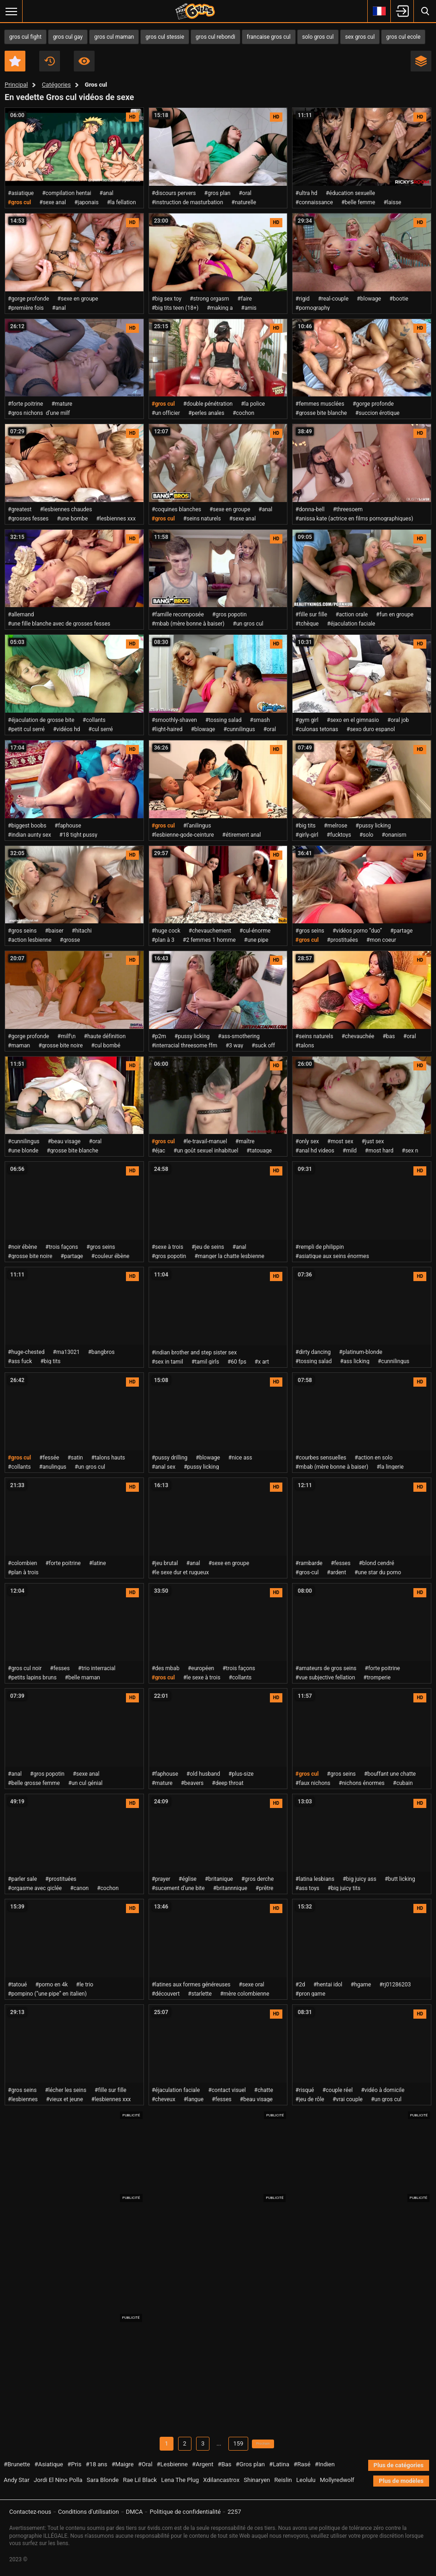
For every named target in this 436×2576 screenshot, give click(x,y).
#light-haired (167, 729)
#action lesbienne (30, 940)
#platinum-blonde (360, 1352)
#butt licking (400, 1879)
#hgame (361, 1984)
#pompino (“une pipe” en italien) (47, 1994)
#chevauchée (357, 1036)
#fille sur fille (311, 614)
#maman (19, 1045)
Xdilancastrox (221, 2481)
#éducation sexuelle (350, 193)
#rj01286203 (395, 1984)
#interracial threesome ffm (184, 1045)
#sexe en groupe (77, 298)
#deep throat (227, 1783)
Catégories (56, 84)
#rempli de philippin (319, 1247)
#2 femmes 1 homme (209, 940)
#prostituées (342, 940)
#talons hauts (108, 1457)
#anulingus (52, 1467)
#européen (201, 1668)
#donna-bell (309, 509)
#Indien (324, 2465)
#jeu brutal (165, 1563)
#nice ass (240, 1457)
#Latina (279, 2465)
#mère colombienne (244, 1994)
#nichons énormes (361, 1783)
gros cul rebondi (215, 37)
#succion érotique (377, 413)
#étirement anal (241, 835)
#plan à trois (23, 1572)
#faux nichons (312, 1783)
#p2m (159, 1036)
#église (188, 1879)
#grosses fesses (28, 518)
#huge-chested (26, 1352)
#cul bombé (105, 1045)
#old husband (203, 1774)
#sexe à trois (167, 1247)
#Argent (202, 2465)
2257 (234, 2511)
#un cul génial (85, 1783)
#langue (193, 2099)
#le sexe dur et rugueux (180, 1572)
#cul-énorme (254, 931)
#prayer (161, 1879)
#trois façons (61, 1247)
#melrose (335, 825)
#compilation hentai (66, 193)
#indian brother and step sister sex (194, 1352)
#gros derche (257, 1879)
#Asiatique (48, 2465)
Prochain (263, 2443)
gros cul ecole (403, 37)
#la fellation (121, 202)
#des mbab (165, 1668)
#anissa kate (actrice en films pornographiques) (354, 518)
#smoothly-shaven (174, 720)
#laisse (392, 202)
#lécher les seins (65, 2090)
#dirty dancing (313, 1352)
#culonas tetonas (316, 729)
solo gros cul (318, 37)
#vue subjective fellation (325, 1677)
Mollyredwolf (337, 2481)
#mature (61, 404)
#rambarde (309, 1563)
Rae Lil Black (139, 2481)
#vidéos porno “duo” (357, 931)
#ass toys (307, 1888)
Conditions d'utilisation (88, 2511)
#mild (350, 1150)
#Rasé (302, 2465)
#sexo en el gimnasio (353, 720)
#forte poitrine (25, 404)
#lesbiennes (23, 2099)
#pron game (310, 1994)
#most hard (379, 1150)
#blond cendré (376, 1563)
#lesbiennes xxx (116, 518)
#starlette (200, 1994)
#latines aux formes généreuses (191, 1984)
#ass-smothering (238, 1036)
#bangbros (101, 1352)
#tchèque (306, 623)
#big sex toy (167, 298)
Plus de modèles (401, 2482)
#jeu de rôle (309, 2099)
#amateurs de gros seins (325, 1668)
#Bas (225, 2465)
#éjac (158, 1150)
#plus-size (241, 1774)
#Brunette (17, 2465)
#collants (94, 720)
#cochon (243, 413)
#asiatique (21, 193)
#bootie (398, 298)
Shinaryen (257, 2481)
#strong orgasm (209, 298)
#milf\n (66, 1036)
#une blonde (23, 1150)
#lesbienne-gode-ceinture (183, 835)
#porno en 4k (51, 1984)
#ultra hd (306, 193)
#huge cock (166, 931)
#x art (262, 1362)
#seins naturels (202, 518)
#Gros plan (250, 2465)
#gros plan (217, 193)
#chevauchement (210, 931)
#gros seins (22, 931)
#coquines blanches (176, 509)
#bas (388, 1036)
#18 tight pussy (78, 835)
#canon (79, 1888)
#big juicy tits (344, 1888)
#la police (253, 404)
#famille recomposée (178, 614)
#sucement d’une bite (178, 1888)
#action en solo (374, 1457)
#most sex (340, 1141)
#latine (97, 1563)
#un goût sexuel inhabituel (205, 1150)
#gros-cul (306, 1572)
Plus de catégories (399, 2466)
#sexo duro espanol (370, 729)
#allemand (21, 614)
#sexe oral (251, 1984)
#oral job (398, 720)
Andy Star (17, 2481)
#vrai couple (348, 2099)
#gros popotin (229, 614)
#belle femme (358, 202)
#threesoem (348, 509)
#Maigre (123, 2465)
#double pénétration (208, 404)
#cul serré (101, 729)
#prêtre (265, 1888)
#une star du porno (377, 1572)
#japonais (86, 202)
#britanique (219, 1879)
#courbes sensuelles (320, 1457)
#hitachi (82, 931)
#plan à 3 (163, 940)
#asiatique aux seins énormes (332, 1256)
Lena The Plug (180, 2481)
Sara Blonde (103, 2481)
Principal (16, 84)
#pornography (312, 308)
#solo (366, 835)
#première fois (26, 308)
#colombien (22, 1563)
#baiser (54, 931)
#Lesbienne (172, 2465)
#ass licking (355, 1361)
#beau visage (64, 1141)
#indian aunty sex (29, 835)
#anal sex (163, 1467)
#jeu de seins (207, 1247)
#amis (249, 308)
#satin (75, 1457)
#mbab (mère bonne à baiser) (188, 623)
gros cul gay (68, 37)
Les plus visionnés (84, 61)
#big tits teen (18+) (175, 308)
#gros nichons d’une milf (39, 413)
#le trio (84, 1984)
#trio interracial (96, 1668)
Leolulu (306, 2481)
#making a (220, 308)
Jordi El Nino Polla (58, 2481)
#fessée (49, 1457)
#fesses (341, 1563)
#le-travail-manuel (205, 1141)
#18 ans (97, 2465)
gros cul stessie (164, 37)
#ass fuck (20, 1361)
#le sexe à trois (202, 1677)
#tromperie (377, 1677)
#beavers (192, 1783)
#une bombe (72, 518)
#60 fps (236, 1362)
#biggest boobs (27, 825)
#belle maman (82, 1677)
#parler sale (22, 1879)
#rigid (302, 298)
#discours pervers (174, 193)
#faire (245, 298)
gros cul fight (25, 37)
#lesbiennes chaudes (66, 509)
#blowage (369, 298)
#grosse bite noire (60, 1045)
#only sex (307, 1141)
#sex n (410, 1150)
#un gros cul (248, 623)
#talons (304, 1045)
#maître (245, 1141)
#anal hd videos (314, 1150)
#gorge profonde (28, 298)
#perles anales (206, 413)
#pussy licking (373, 825)
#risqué (304, 2090)
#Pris (74, 2465)
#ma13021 (66, 1352)
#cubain (403, 1783)
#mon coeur (381, 940)
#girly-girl (306, 835)
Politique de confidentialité (185, 2511)
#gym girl (306, 720)
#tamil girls (205, 1362)
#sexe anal (52, 202)
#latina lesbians (314, 1879)
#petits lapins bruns (32, 1677)
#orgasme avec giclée (35, 1888)
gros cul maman (114, 37)
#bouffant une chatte (390, 1774)
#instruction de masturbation (187, 202)
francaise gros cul (269, 37)
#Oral (145, 2465)
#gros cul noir (25, 1668)
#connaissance (314, 202)
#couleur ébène (110, 1256)
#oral (245, 193)
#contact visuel (227, 2090)
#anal (106, 193)
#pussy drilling (170, 1457)
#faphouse (67, 825)
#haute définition (105, 1036)
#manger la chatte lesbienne (229, 1256)
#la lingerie (390, 1467)
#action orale (351, 614)
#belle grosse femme (34, 1783)
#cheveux (163, 2099)
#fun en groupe (394, 614)
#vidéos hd (66, 729)
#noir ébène (22, 1247)
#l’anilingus (197, 825)
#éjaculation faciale (351, 623)
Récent (49, 61)
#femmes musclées (319, 404)
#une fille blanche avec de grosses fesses (59, 623)
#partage (401, 931)
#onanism (394, 835)
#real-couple (333, 298)
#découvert (166, 1994)
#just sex (373, 1141)
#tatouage (259, 1150)
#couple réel (338, 2090)
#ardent (336, 1572)
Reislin (283, 2481)
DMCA (134, 2511)
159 (230, 2443)
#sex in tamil (167, 1362)
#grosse (70, 940)
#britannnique (230, 1888)
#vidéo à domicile (382, 2090)
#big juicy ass (359, 1879)
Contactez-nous (30, 2511)
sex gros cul (360, 37)
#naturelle (244, 202)
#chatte (263, 2090)
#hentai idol (327, 1984)
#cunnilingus (239, 729)
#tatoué (17, 1984)
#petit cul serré (26, 729)
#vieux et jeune (64, 2099)
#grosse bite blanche (321, 413)
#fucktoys (339, 835)
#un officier (166, 413)
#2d (300, 1984)
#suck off (263, 1045)
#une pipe (256, 940)
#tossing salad (223, 720)
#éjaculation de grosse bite (41, 720)
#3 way (234, 1045)
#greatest (19, 509)
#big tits (305, 825)
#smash (260, 720)
